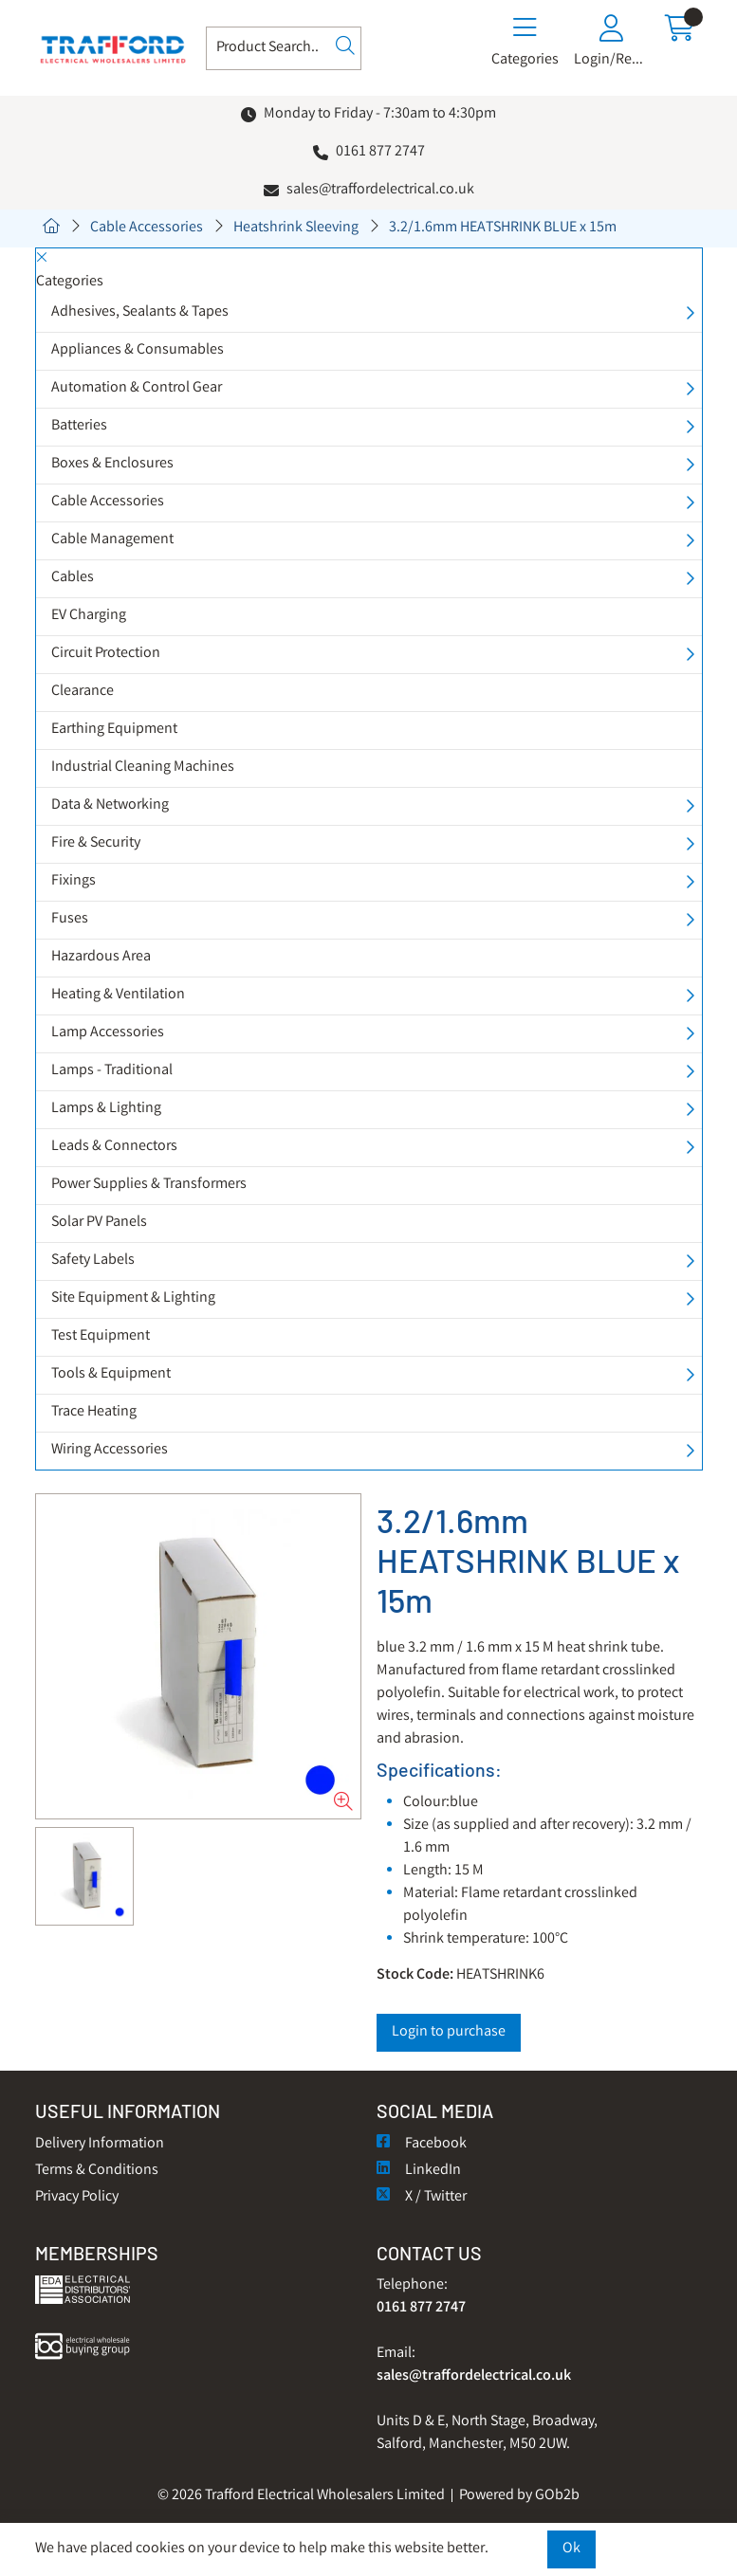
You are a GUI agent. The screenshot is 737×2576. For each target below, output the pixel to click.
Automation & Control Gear (136, 388)
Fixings (73, 881)
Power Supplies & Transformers (149, 1185)
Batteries (79, 426)
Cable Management (112, 540)
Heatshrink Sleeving (296, 228)
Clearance (82, 692)
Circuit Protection (105, 654)
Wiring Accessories (109, 1450)
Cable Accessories (146, 228)
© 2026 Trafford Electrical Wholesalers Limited (301, 2496)
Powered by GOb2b (519, 2496)
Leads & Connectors (114, 1147)
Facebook (422, 2144)
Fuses (69, 919)
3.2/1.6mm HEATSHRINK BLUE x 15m (503, 228)
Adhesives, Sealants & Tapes (140, 312)
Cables (72, 578)
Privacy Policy (77, 2197)
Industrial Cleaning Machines (142, 767)
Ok (571, 2549)
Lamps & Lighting (106, 1109)
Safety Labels (93, 1260)
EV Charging (88, 616)
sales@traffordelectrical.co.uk (380, 190)
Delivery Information (99, 2144)
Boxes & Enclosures (112, 464)
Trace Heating (94, 1412)
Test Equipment (100, 1336)
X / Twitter (422, 2197)
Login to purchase (449, 2032)
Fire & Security (95, 843)
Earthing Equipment (114, 729)
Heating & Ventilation (118, 995)
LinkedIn (419, 2171)
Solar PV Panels (99, 1222)
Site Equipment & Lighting (133, 1298)
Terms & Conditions (96, 2171)
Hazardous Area (101, 957)
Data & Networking (110, 805)
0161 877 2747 (380, 152)
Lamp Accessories (107, 1033)
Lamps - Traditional (112, 1071)
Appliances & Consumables (137, 350)
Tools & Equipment (111, 1374)
